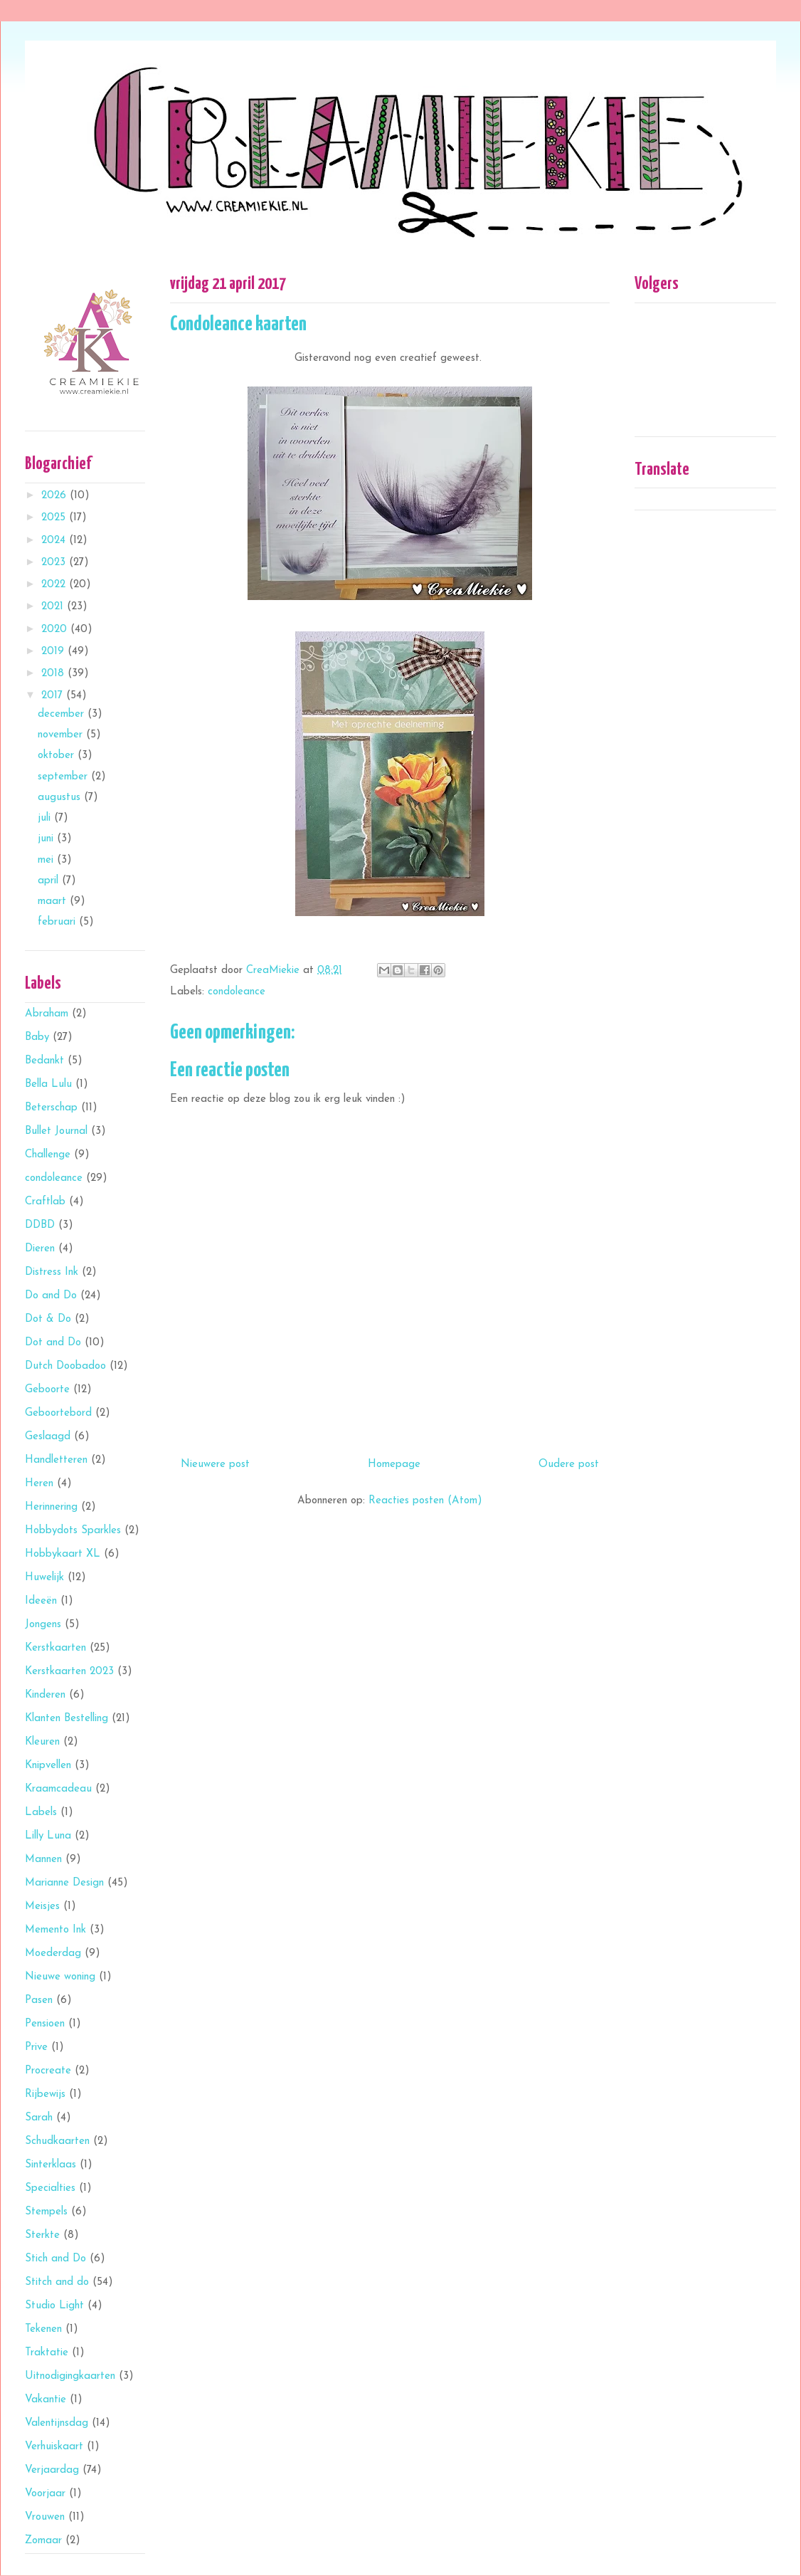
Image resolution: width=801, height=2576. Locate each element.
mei (47, 860)
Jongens (43, 1624)
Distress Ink (51, 1272)
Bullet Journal (56, 1131)
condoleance (236, 992)
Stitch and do (57, 2282)
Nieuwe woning (60, 1977)
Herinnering (51, 1507)
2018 (54, 673)
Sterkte (42, 2235)
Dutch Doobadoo (65, 1366)
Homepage (394, 1464)
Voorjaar (45, 2493)
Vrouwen (45, 2517)
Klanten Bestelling (66, 1718)
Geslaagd (47, 1436)
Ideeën (41, 1601)
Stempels (46, 2212)
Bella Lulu (48, 1084)
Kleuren (42, 1742)
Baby (37, 1037)
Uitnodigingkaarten (70, 2376)
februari (58, 922)
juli (46, 818)
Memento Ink (55, 1930)
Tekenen (43, 2329)
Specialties (50, 2188)
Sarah (39, 2118)
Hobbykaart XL (62, 1554)
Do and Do (51, 1295)
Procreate (48, 2071)
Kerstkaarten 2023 (69, 1671)
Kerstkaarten (55, 1648)
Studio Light (54, 2306)
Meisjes (42, 1906)
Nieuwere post (215, 1464)
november (62, 735)
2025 (55, 517)
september (64, 777)
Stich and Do (55, 2259)
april (50, 881)
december (62, 714)
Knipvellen (48, 1765)
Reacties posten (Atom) (425, 1500)
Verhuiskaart (54, 2446)
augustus (61, 797)
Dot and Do (53, 1342)
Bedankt (44, 1061)
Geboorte (47, 1389)
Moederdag (53, 1953)
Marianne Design (64, 1883)
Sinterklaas (50, 2165)
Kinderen (45, 1695)
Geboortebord (58, 1413)
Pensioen (45, 2024)
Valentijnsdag (56, 2423)
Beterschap (51, 1108)
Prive (36, 2047)
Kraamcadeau (58, 1789)
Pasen (39, 2000)
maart (54, 901)
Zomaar (43, 2540)
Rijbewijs (45, 2094)
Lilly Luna (48, 1836)
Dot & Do (48, 1319)
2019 (54, 651)
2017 (53, 695)
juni (47, 839)
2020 (55, 629)
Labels (41, 1812)
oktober (58, 755)
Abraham (46, 1014)
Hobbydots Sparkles (73, 1530)
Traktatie (46, 2353)
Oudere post (569, 1464)
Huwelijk (44, 1577)
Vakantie (45, 2399)
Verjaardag (52, 2470)
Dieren (40, 1249)
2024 (55, 540)
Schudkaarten (57, 2141)
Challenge (47, 1155)
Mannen (43, 1859)
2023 (55, 562)
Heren (39, 1483)
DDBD (40, 1225)
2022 (55, 584)
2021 (54, 606)
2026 (55, 495)
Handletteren (56, 1460)
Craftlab (45, 1202)
